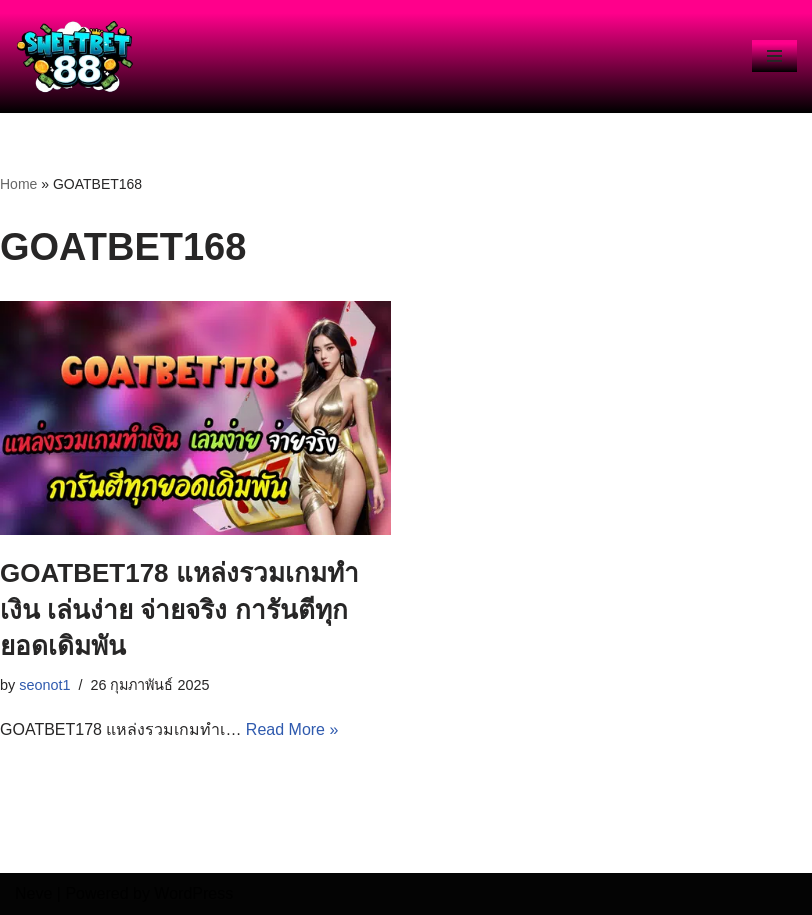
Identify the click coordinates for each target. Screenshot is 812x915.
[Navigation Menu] (774, 56)
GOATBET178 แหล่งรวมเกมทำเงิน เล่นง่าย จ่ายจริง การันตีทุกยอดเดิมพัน (179, 609)
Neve (33, 893)
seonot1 (44, 685)
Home (18, 184)
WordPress (193, 893)
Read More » (292, 729)
